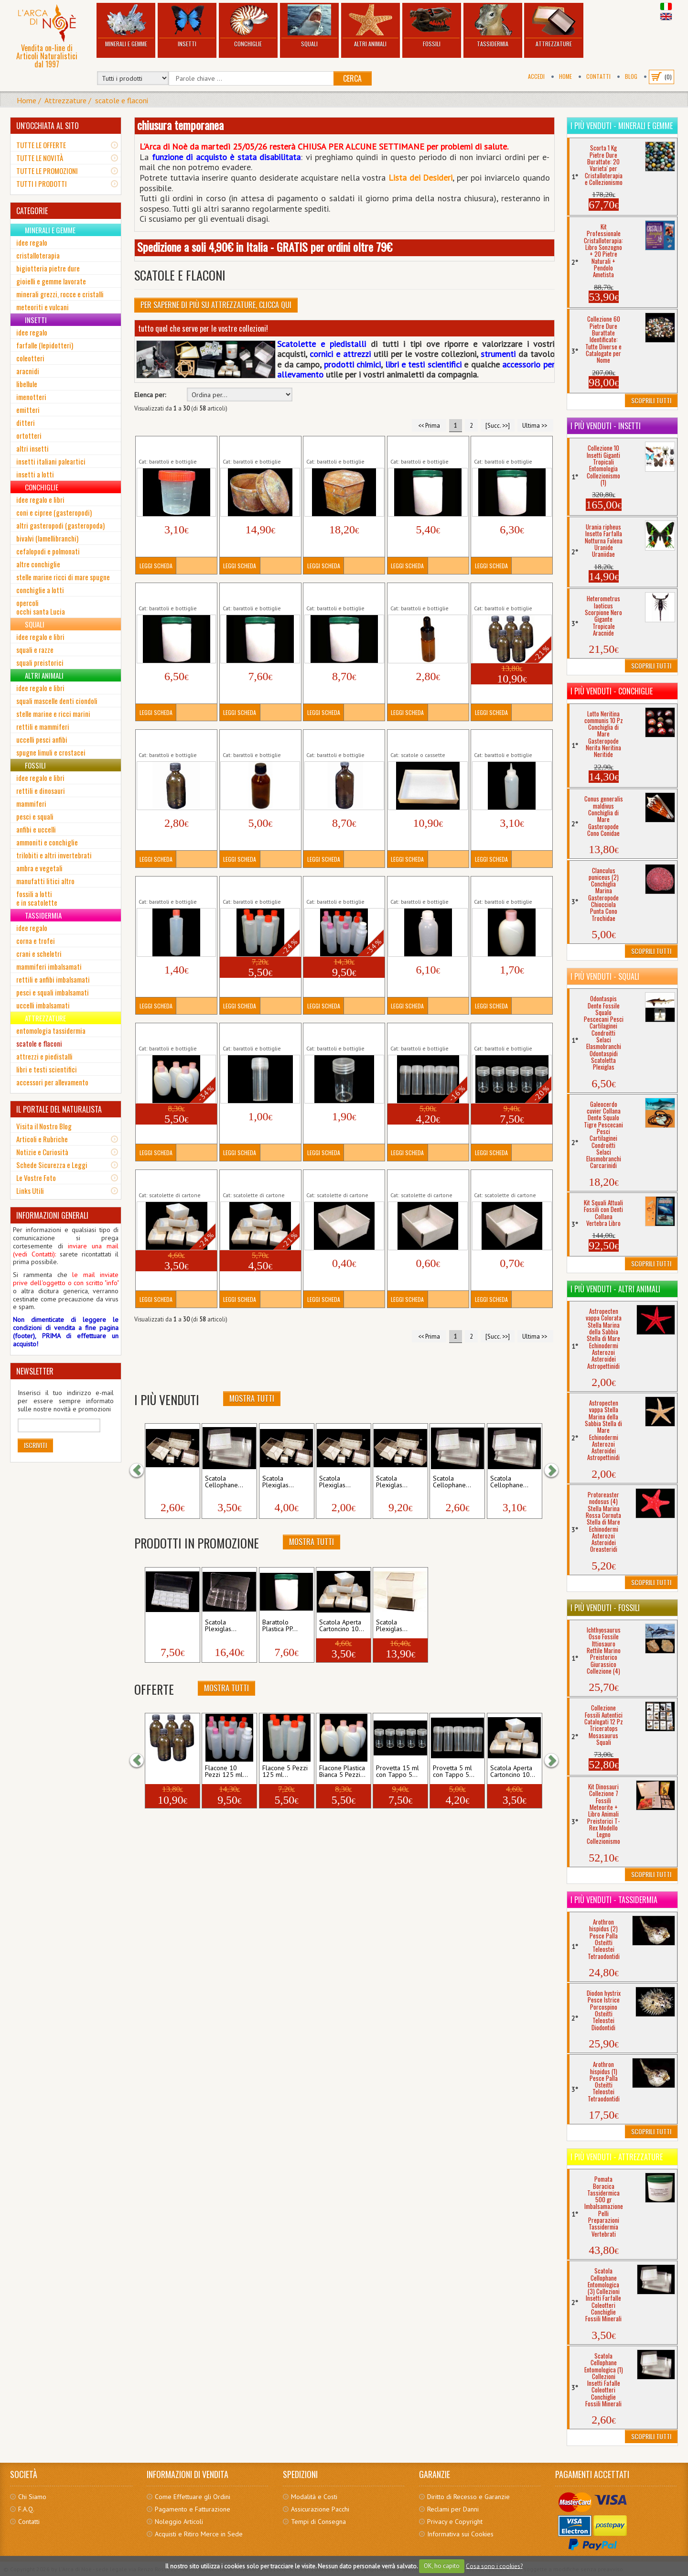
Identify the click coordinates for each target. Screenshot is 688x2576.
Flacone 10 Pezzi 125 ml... (226, 1771)
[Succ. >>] (497, 425)
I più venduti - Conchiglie (611, 691)
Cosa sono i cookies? (494, 2566)
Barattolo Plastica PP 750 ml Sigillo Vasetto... (510, 446)
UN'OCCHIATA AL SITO (47, 125)
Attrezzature (553, 26)
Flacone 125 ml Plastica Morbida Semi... (173, 886)
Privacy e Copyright (455, 2521)
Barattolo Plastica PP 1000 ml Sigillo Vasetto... (175, 593)
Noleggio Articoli (179, 2521)
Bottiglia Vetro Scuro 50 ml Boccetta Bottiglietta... (174, 740)
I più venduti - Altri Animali (615, 1289)
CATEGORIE (32, 211)
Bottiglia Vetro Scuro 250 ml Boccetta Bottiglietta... (342, 740)
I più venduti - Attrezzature (616, 2157)
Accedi (536, 76)
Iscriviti (35, 1445)
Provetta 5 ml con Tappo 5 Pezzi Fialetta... (426, 1033)
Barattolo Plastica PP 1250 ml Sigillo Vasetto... (259, 593)
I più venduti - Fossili (605, 1608)
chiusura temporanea (180, 125)
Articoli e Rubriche (42, 1139)
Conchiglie (248, 26)
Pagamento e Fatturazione (192, 2509)
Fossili (432, 26)
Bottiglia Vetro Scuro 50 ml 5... (171, 1771)
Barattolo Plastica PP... (280, 1626)
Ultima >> (535, 425)
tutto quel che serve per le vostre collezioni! (203, 328)
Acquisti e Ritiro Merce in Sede (199, 2534)
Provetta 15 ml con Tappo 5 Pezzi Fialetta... (511, 1033)
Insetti (187, 26)
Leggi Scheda (156, 566)
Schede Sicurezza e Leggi (51, 1164)
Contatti (598, 76)
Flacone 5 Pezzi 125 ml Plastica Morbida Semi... (257, 886)
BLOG (631, 76)
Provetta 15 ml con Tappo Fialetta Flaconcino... (344, 1033)
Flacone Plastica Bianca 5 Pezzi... (342, 1771)
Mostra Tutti (251, 1398)
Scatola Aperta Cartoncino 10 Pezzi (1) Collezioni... (176, 1180)
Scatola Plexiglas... (164, 1482)
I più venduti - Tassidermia (613, 1900)
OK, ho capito (442, 2566)
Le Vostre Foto (36, 1177)
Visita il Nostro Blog (44, 1126)
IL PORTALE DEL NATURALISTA (59, 1109)
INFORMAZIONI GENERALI (52, 1215)
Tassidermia (493, 26)
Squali (309, 26)
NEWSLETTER (35, 1371)
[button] (141, 1470)
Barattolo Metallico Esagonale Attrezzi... (335, 446)
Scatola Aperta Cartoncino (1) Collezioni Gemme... (343, 1180)
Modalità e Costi (314, 2496)
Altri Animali (370, 26)
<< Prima (429, 425)
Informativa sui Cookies (460, 2534)
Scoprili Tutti (651, 400)
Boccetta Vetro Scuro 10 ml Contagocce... (425, 593)
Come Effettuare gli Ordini (192, 2496)
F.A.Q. (26, 2509)
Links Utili (30, 1190)
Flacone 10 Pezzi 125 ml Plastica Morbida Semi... (342, 886)
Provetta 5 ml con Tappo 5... (453, 1771)
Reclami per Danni (453, 2509)
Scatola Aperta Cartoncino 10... (341, 1626)
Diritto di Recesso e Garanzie (468, 2496)
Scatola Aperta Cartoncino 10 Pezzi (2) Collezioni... (260, 1180)
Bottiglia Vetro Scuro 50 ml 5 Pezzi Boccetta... (508, 593)
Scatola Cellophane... (224, 1482)
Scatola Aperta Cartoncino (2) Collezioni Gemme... (427, 1180)
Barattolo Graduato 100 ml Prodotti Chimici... (172, 446)
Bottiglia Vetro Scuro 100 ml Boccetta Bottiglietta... (259, 740)
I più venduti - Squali (604, 976)
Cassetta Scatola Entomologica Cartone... (424, 740)
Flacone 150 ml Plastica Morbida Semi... (508, 740)
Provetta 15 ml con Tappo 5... (397, 1771)
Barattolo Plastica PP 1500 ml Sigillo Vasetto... (342, 593)
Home (565, 76)
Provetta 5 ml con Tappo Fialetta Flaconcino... (258, 1033)
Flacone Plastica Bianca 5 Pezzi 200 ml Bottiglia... (174, 1033)
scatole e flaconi (121, 100)
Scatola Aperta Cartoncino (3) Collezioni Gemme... (511, 1180)
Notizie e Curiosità (42, 1152)
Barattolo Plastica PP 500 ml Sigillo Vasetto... (426, 446)
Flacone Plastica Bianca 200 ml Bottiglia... (507, 886)
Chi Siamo (32, 2496)
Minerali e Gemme (126, 26)
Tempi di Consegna (318, 2521)
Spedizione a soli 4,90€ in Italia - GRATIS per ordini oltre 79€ (264, 246)
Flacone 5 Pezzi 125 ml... (285, 1771)
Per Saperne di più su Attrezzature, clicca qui (215, 305)
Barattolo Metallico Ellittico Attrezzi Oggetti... (259, 446)
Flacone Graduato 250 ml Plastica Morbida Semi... (426, 886)
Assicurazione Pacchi (320, 2509)
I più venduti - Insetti (605, 426)
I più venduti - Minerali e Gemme (621, 125)
